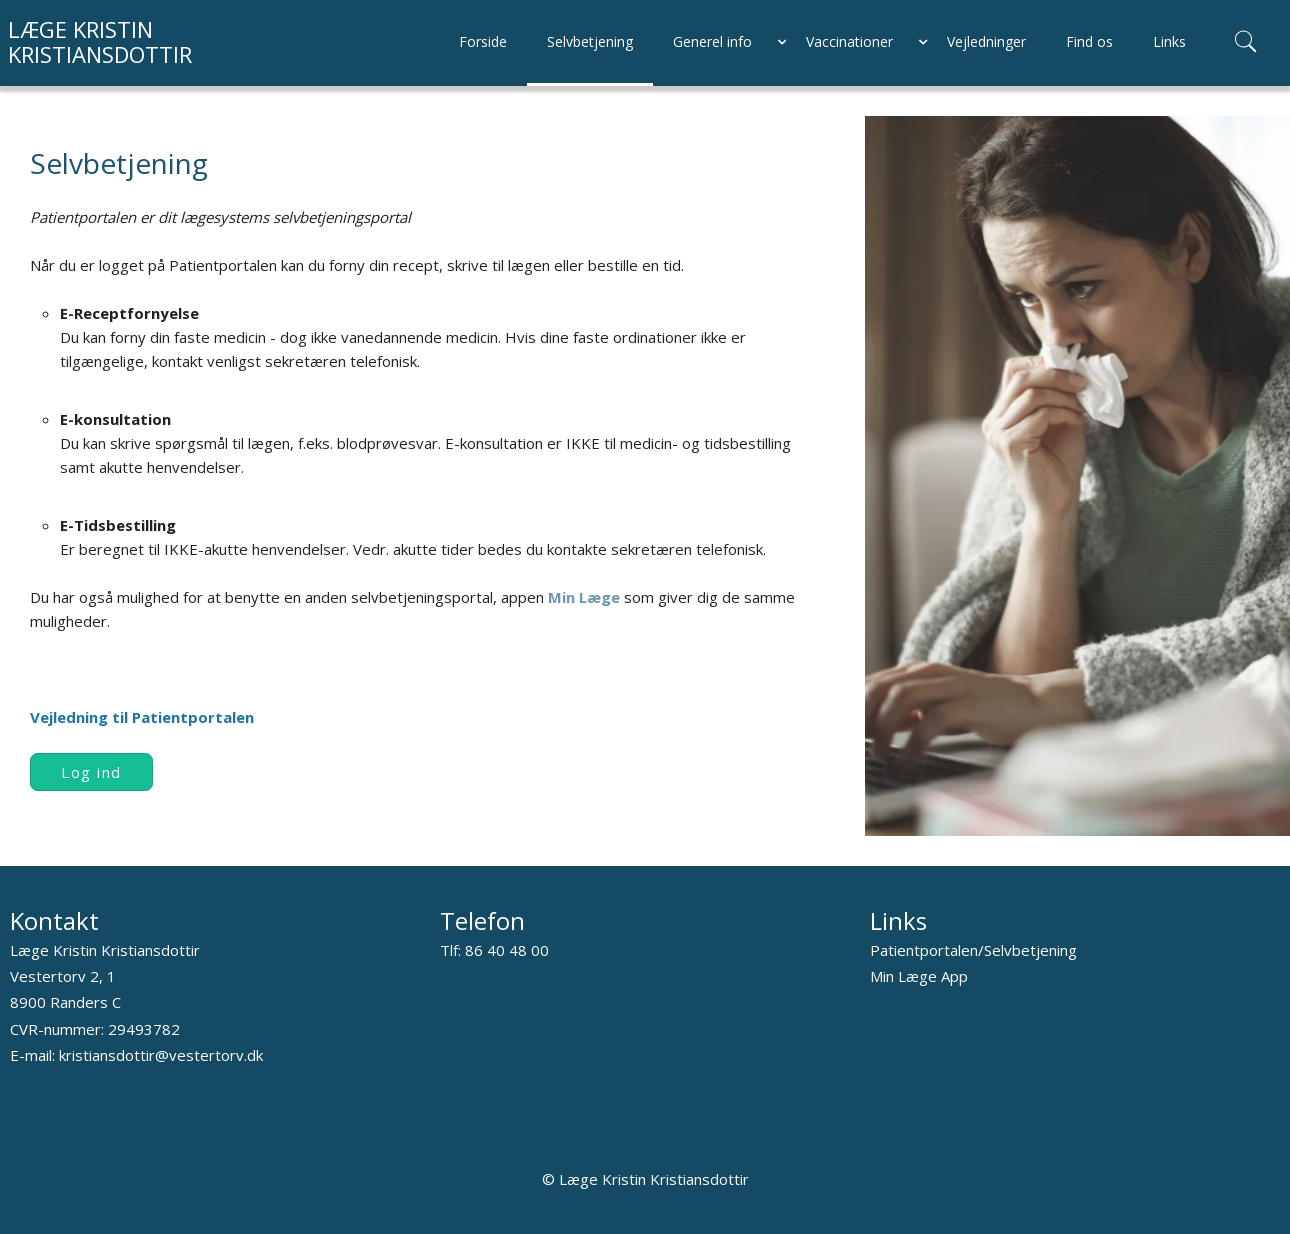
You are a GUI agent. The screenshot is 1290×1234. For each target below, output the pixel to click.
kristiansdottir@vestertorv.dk (161, 1055)
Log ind (91, 772)
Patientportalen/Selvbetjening (973, 950)
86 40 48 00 (507, 950)
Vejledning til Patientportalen (142, 717)
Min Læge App (919, 976)
